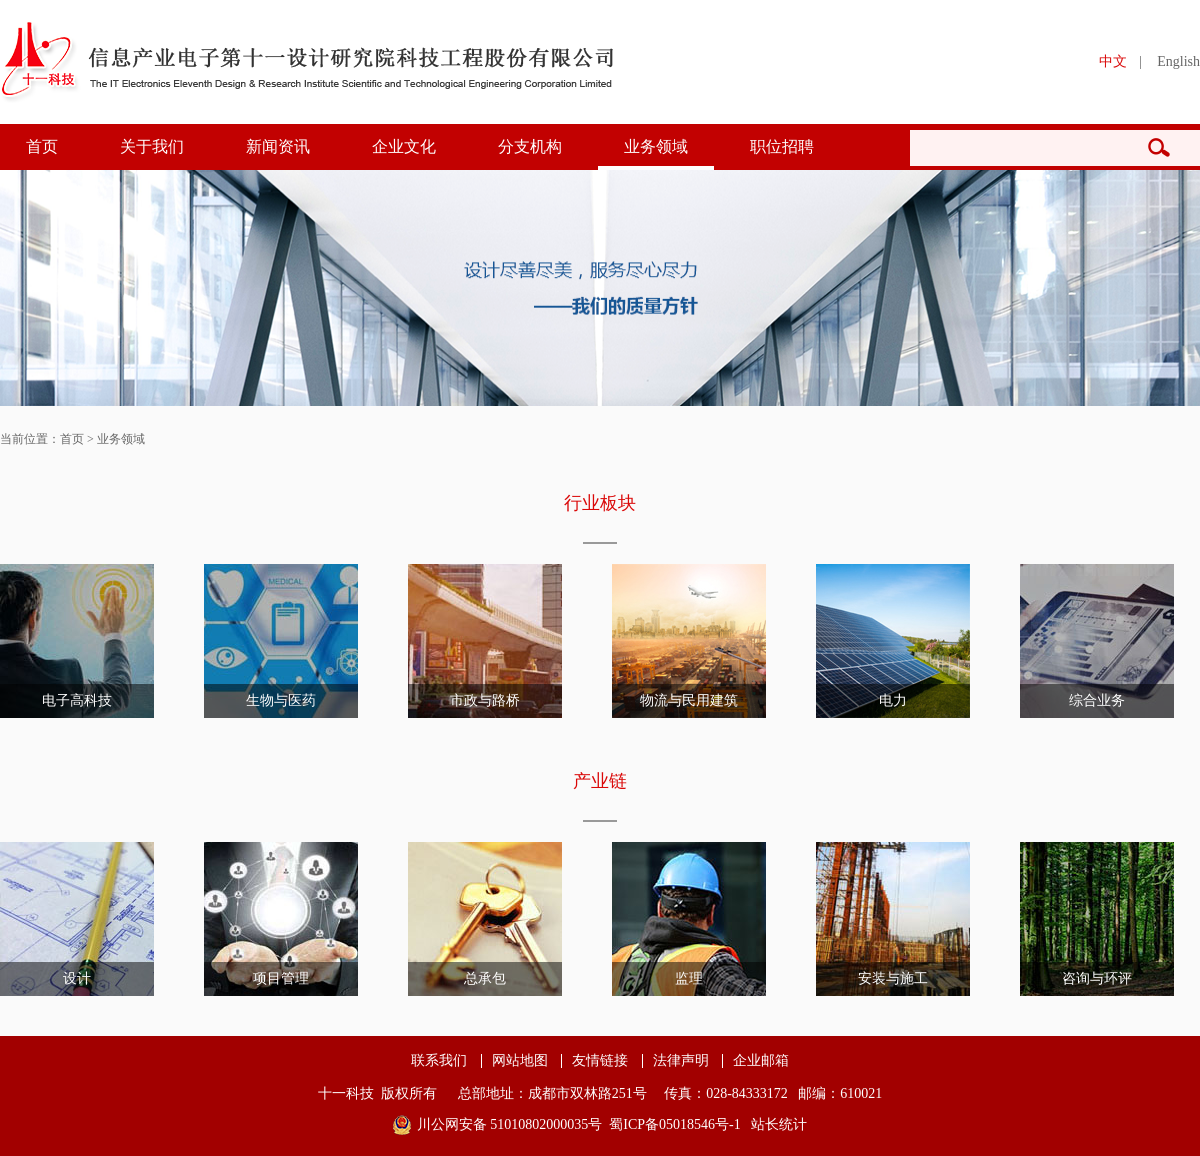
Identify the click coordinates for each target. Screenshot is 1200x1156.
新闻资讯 (278, 146)
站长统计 (779, 1124)
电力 (893, 700)
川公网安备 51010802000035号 (510, 1124)
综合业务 (1097, 700)
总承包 (485, 978)
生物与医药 (281, 700)
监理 (689, 978)
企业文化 (404, 146)
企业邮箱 (761, 1061)
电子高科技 (77, 700)
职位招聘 (782, 146)
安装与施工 (893, 978)
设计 (77, 978)
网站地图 (520, 1061)
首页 (42, 146)
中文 (1113, 61)
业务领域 (656, 146)
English (1178, 61)
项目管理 (281, 978)
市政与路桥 (485, 700)
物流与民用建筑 (689, 700)
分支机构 (530, 146)
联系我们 (439, 1061)
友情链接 (600, 1061)
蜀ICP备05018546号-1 (674, 1124)
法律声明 (681, 1061)
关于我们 (152, 146)
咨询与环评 (1097, 978)
